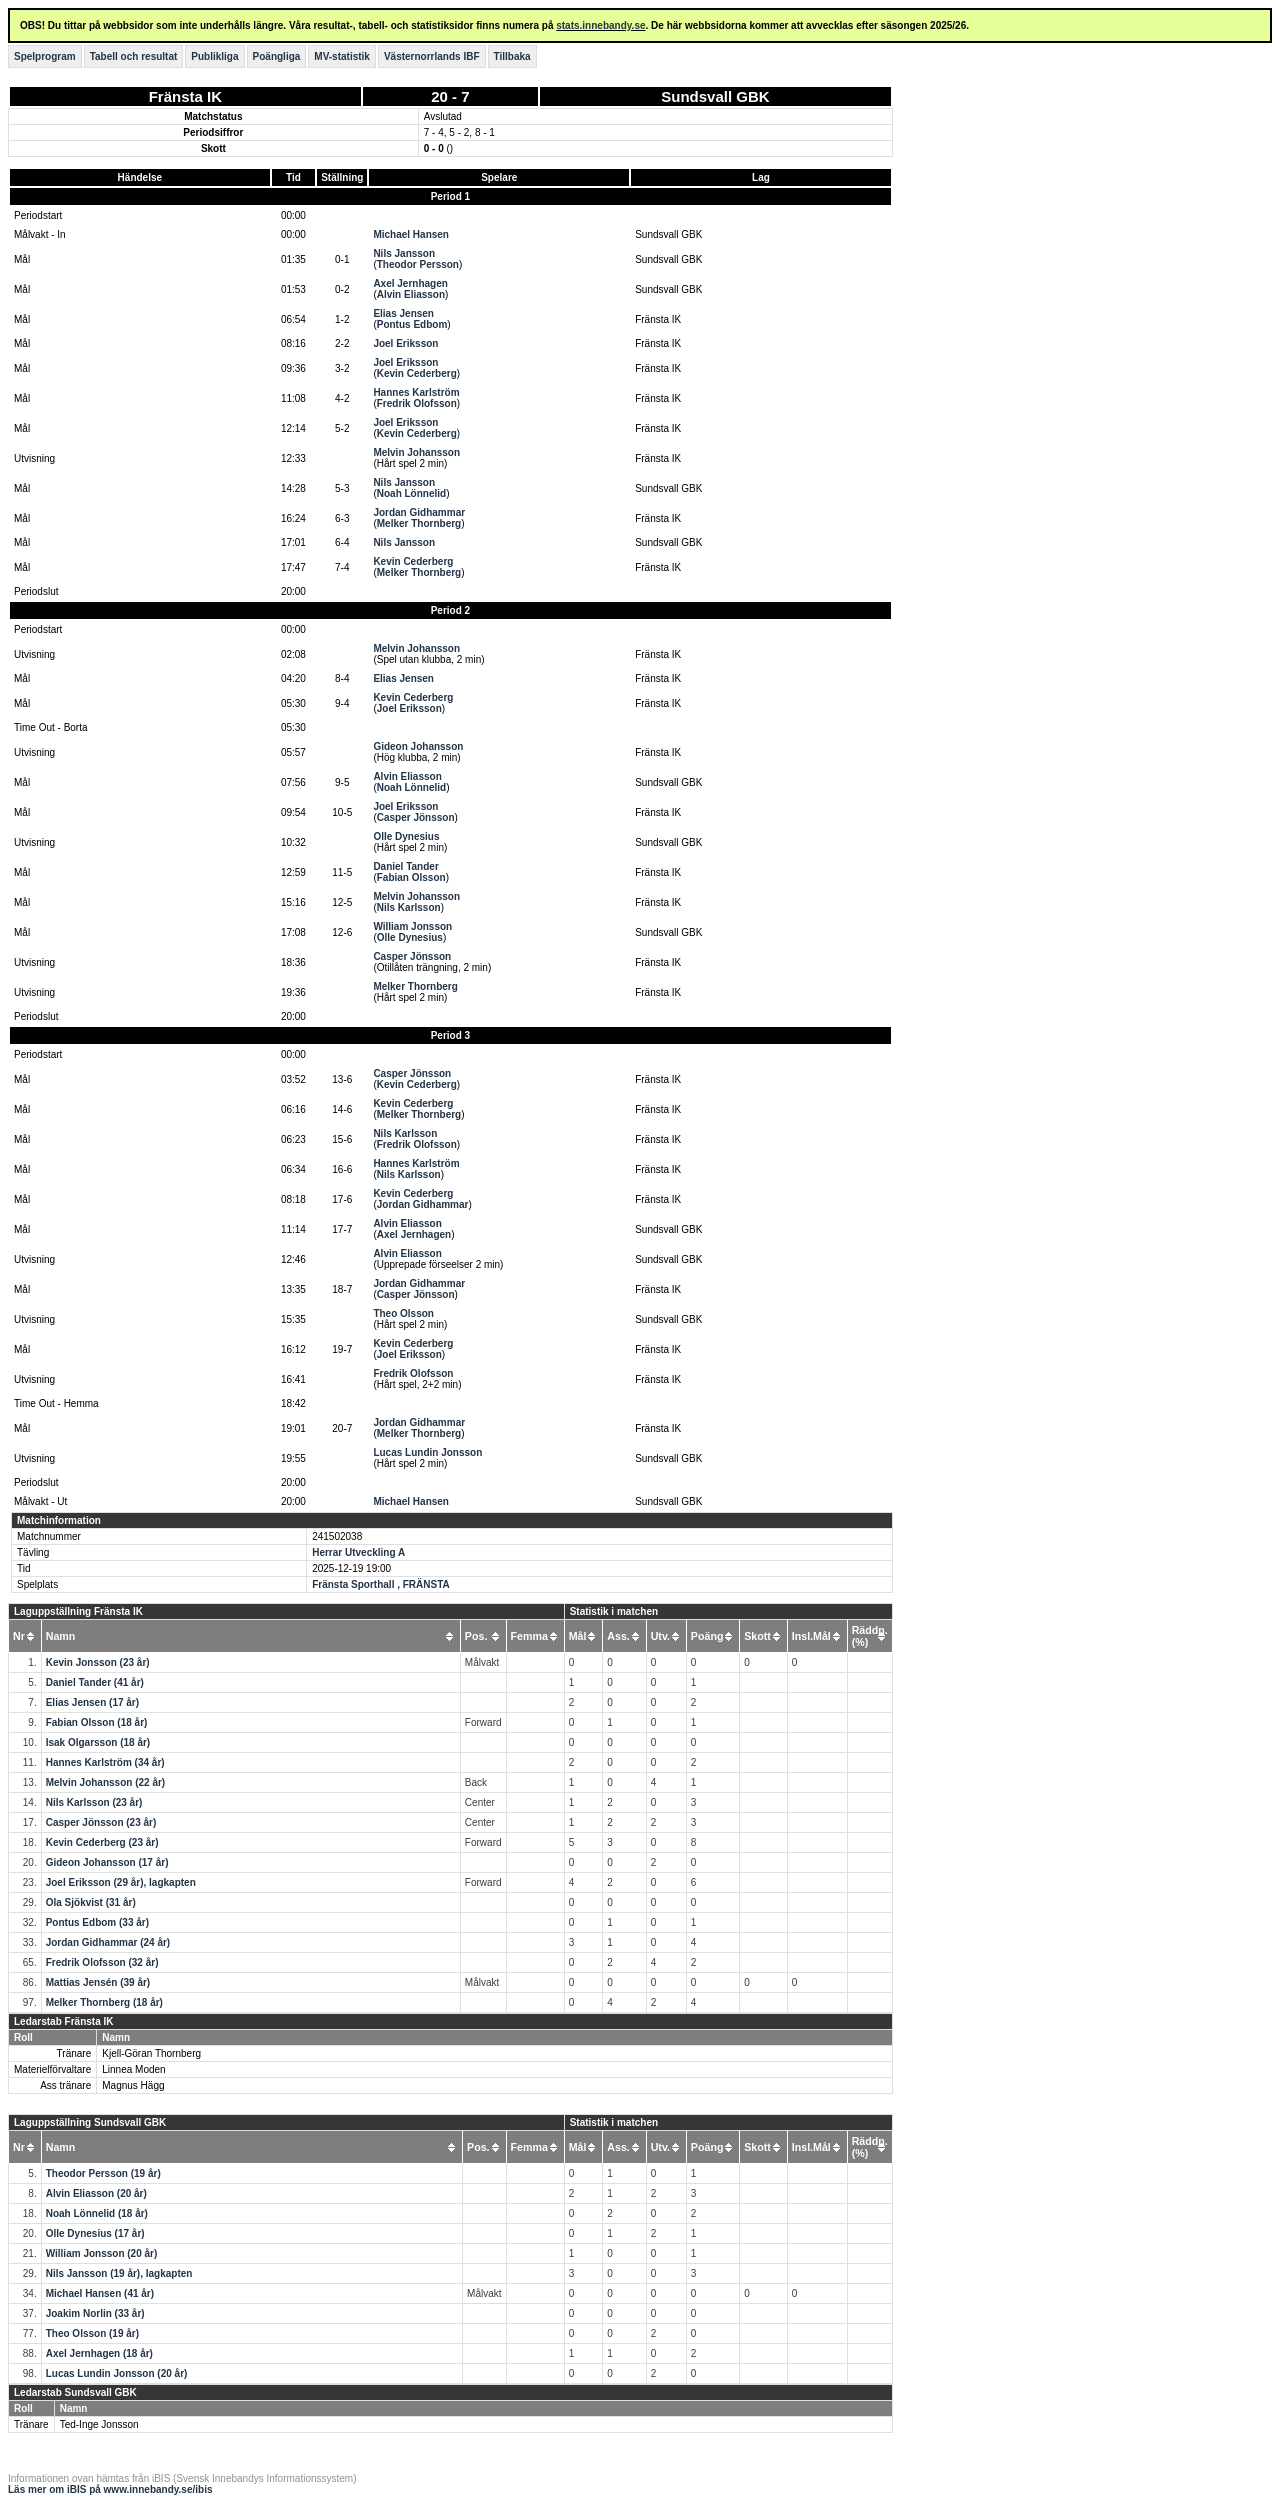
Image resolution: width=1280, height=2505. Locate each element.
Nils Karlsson (409, 907)
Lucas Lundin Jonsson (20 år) (117, 2373)
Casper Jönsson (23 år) (101, 1822)
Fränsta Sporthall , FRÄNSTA (381, 1584)
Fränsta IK (185, 96)
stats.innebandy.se (600, 25)
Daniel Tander (405, 866)
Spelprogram (45, 56)
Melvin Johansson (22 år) (105, 1782)
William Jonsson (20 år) (102, 2253)
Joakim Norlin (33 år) (95, 2313)
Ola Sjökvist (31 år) (91, 1902)
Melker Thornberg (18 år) (104, 2002)
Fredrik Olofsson (417, 403)
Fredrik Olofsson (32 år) (102, 1962)
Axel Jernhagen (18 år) (99, 2353)
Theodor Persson (418, 264)
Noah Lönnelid (411, 493)
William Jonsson (412, 926)
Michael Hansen (411, 234)
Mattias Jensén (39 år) (98, 1982)
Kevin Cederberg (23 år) (102, 1842)
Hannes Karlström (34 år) (105, 1762)
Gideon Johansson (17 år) (107, 1862)
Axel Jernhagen (410, 283)
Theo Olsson (403, 1313)
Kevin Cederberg (417, 373)
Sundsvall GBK (715, 96)
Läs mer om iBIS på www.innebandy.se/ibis (110, 2489)
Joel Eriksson (405, 343)
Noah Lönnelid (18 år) (97, 2213)
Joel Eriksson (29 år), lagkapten (121, 1882)
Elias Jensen (403, 313)
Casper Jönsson (416, 817)
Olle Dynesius (406, 836)
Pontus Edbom (412, 324)
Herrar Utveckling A (358, 1552)
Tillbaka (512, 56)
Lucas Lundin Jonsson (427, 1452)
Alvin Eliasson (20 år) (96, 2193)
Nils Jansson (404, 253)
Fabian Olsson (411, 877)
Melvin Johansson (416, 452)
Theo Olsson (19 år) (92, 2333)
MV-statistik (342, 56)
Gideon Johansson (418, 746)
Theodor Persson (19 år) (103, 2173)
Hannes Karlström (416, 392)
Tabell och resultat (134, 56)
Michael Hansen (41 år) (100, 2293)
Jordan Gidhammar (419, 512)
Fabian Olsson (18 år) (97, 1722)
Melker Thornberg (419, 523)
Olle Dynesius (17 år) (95, 2233)
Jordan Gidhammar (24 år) (108, 1942)
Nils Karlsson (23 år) (94, 1802)
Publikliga (214, 56)
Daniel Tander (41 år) (95, 1682)
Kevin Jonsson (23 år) (98, 1662)
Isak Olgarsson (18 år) (98, 1742)
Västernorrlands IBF (432, 56)
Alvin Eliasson (411, 294)
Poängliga (277, 56)
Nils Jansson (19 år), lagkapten (119, 2273)
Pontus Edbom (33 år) (97, 1922)
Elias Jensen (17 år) (92, 1702)
